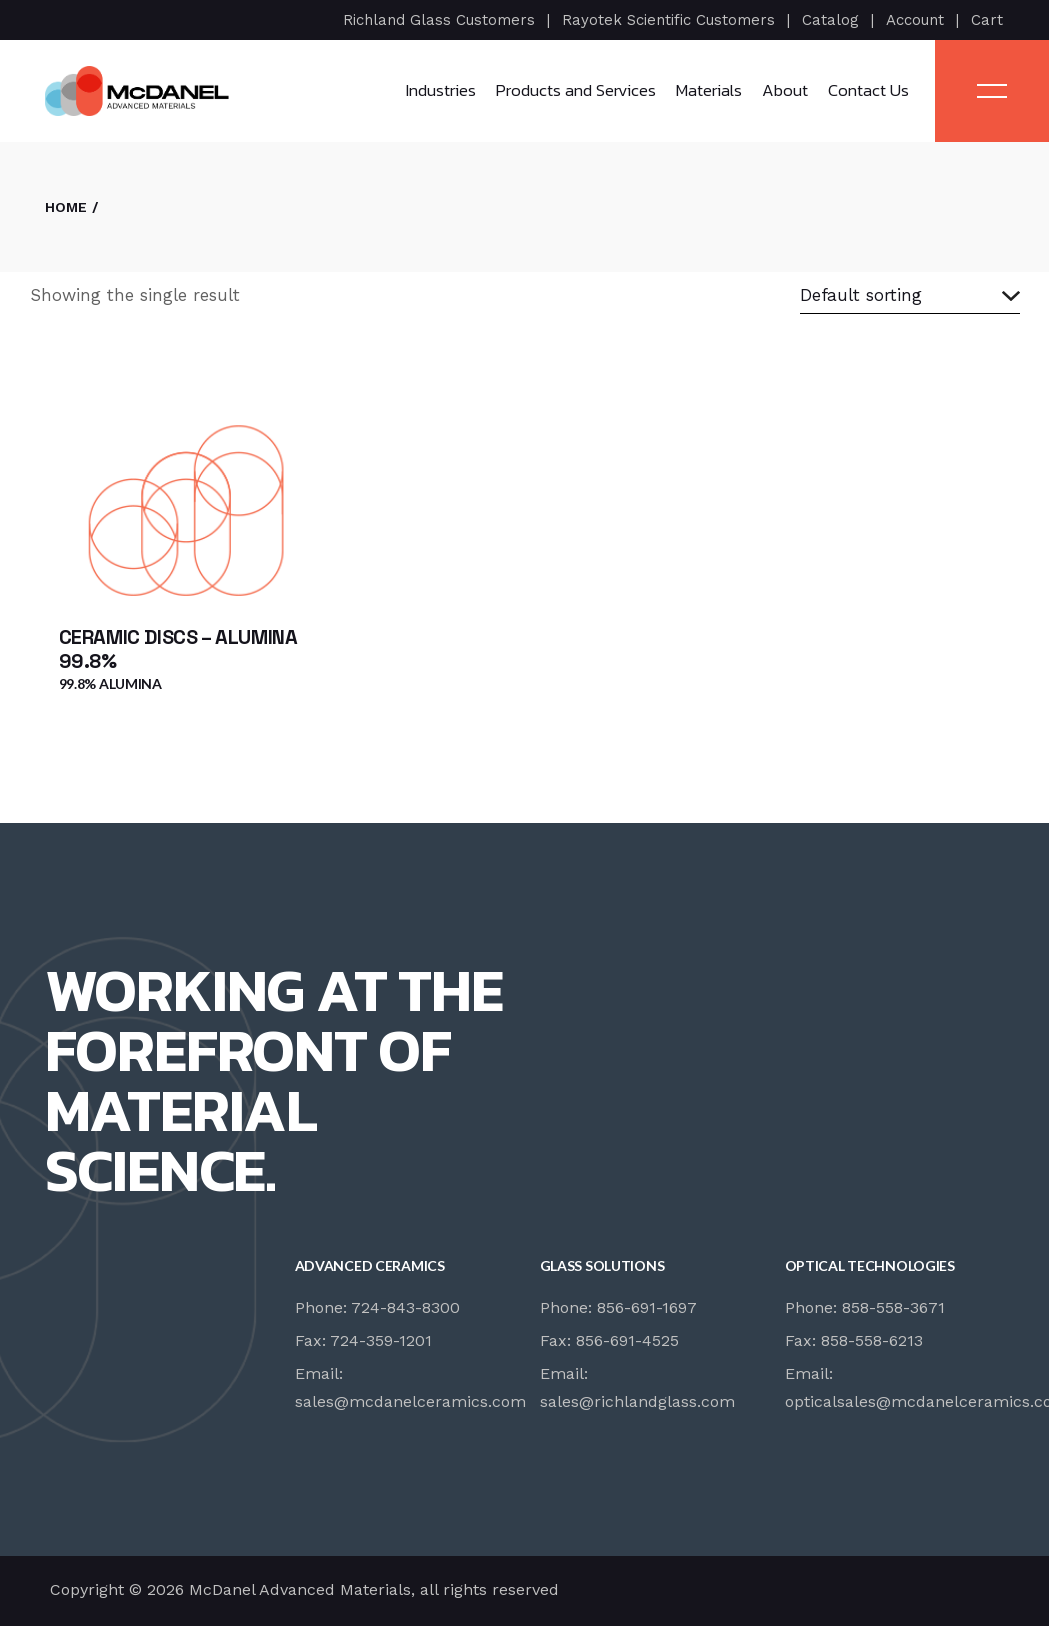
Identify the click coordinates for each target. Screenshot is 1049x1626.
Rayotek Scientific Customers (668, 20)
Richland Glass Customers (439, 20)
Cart (987, 20)
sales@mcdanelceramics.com (410, 1401)
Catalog (830, 20)
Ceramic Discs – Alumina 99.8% (178, 649)
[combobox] (910, 296)
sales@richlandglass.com (637, 1401)
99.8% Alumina (110, 683)
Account (915, 20)
